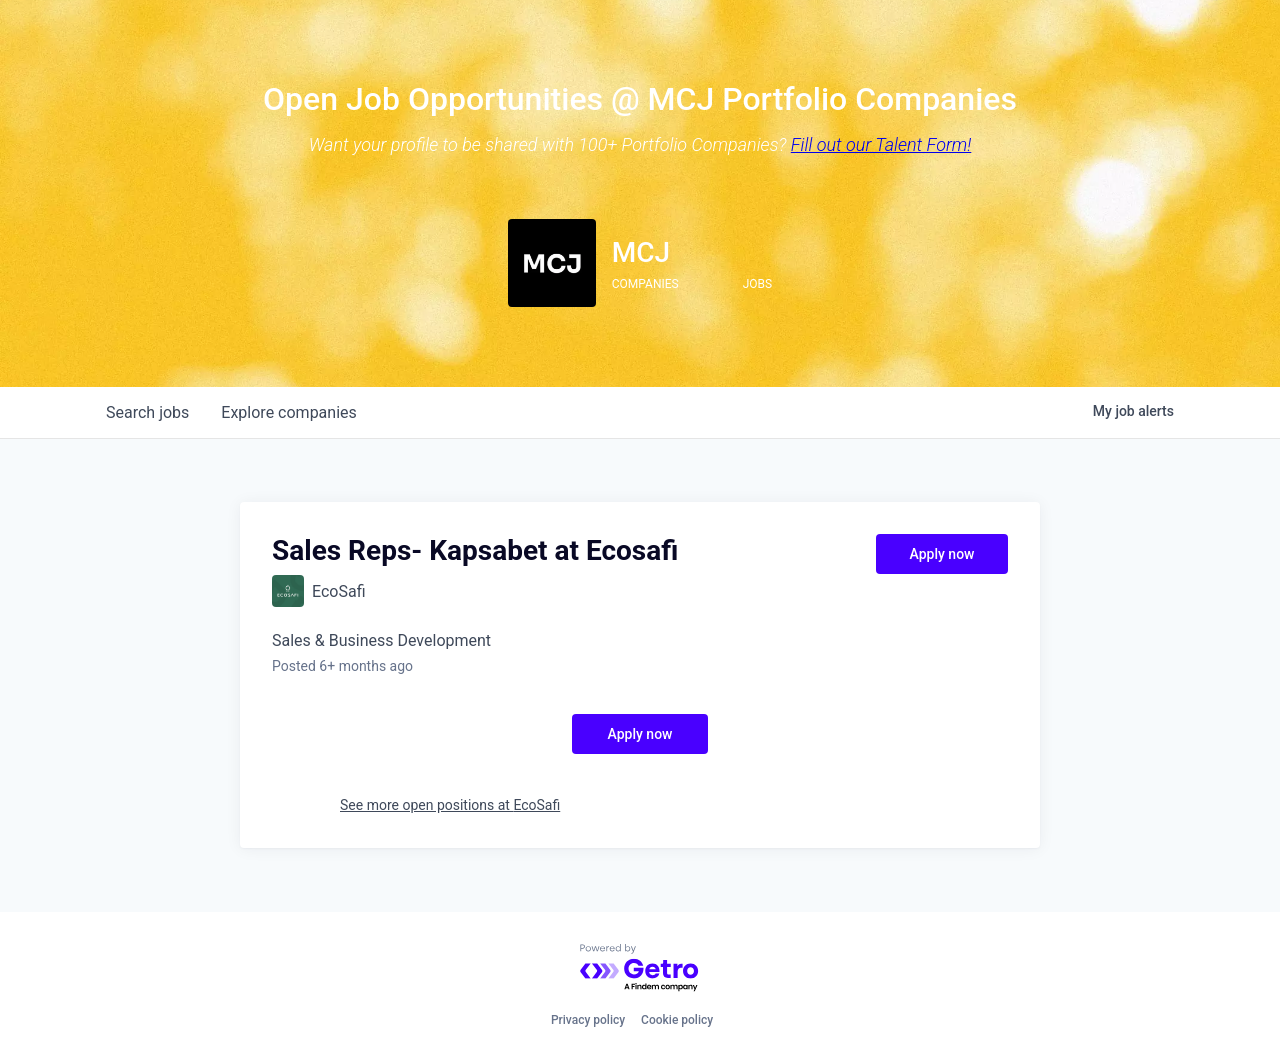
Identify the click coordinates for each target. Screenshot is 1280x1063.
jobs (147, 412)
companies (288, 412)
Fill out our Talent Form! (881, 144)
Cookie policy (677, 1020)
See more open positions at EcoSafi (450, 805)
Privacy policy (588, 1020)
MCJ (641, 252)
